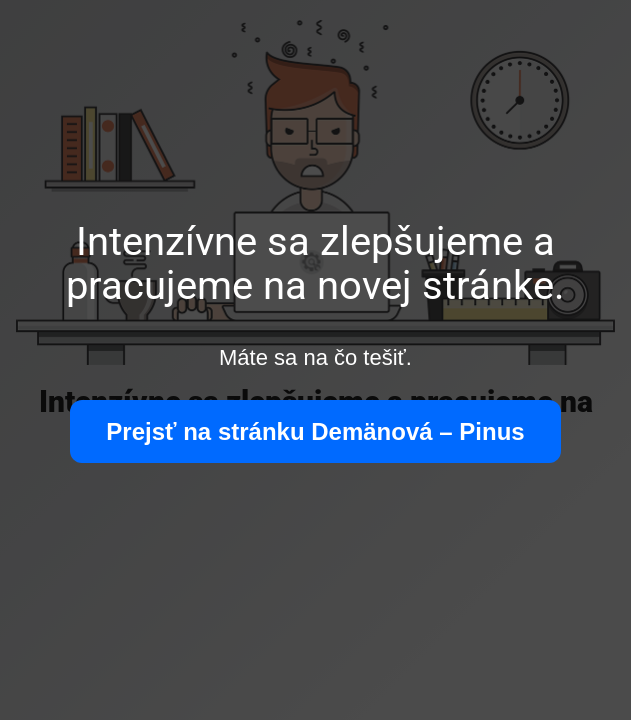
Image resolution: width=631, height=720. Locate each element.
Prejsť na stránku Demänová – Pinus (315, 431)
